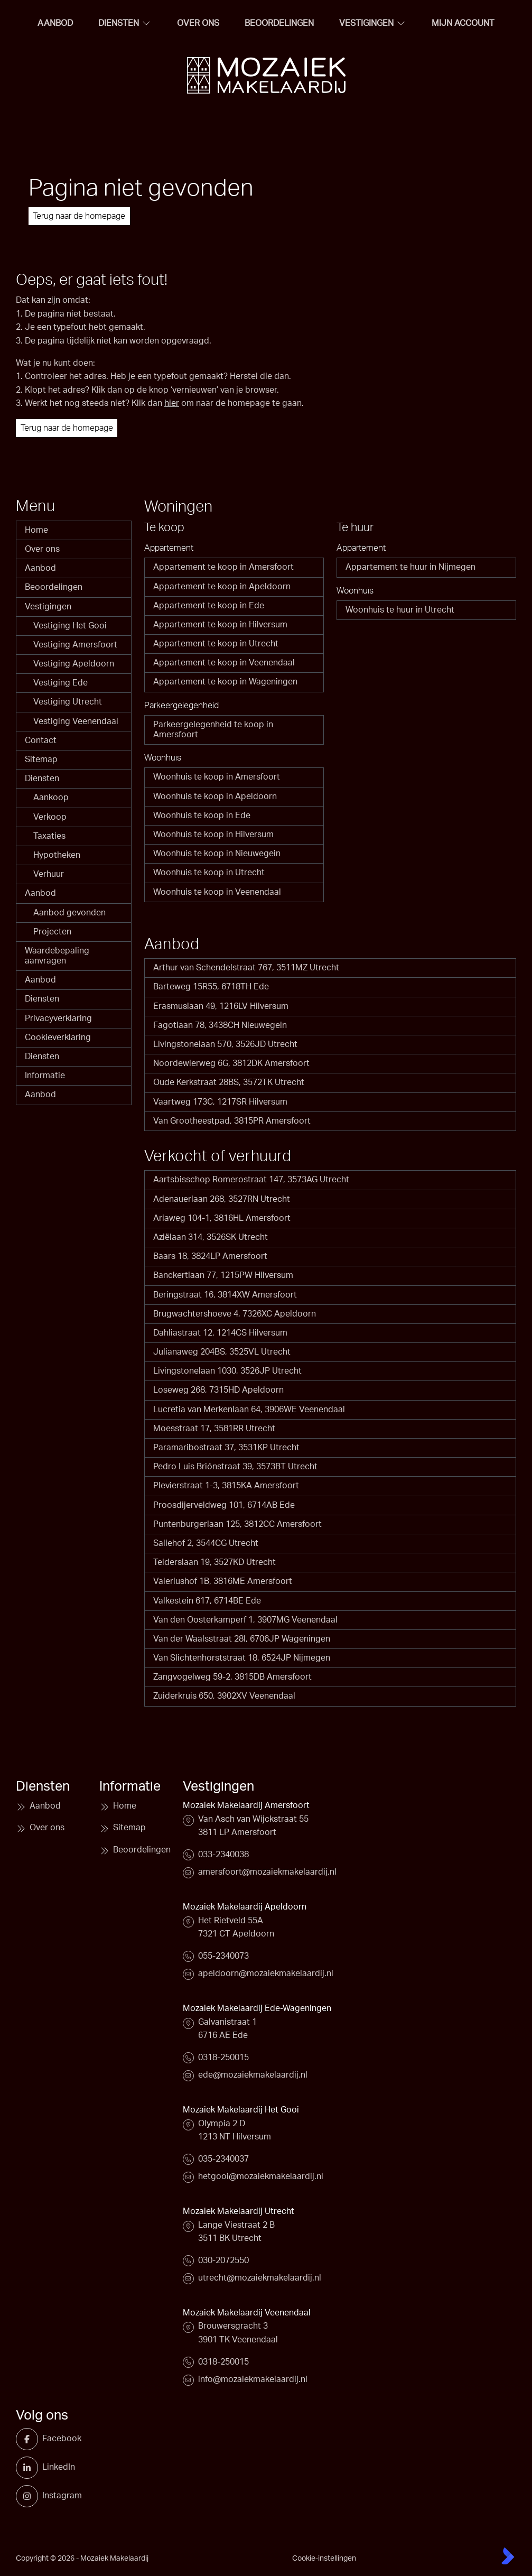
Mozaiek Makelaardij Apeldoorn (244, 1907)
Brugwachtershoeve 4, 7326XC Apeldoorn (234, 1314)
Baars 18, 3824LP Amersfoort (210, 1256)
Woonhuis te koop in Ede (201, 815)
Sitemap (41, 759)
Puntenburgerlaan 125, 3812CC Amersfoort (237, 1524)
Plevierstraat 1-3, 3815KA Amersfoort (226, 1485)
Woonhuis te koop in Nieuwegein (217, 853)
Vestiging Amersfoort (75, 645)
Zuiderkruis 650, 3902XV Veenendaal (224, 1696)
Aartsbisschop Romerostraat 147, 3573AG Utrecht (251, 1179)
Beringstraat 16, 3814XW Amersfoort (225, 1295)
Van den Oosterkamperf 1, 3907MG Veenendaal (245, 1620)
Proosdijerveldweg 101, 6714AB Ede (224, 1505)
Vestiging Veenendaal (75, 721)
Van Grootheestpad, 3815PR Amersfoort (232, 1121)
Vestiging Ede (60, 683)
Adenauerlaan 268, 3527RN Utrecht (221, 1199)
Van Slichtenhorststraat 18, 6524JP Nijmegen (241, 1658)
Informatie (45, 1075)
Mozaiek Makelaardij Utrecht (238, 2211)
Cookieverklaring (58, 1037)
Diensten (42, 778)
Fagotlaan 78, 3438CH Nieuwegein (220, 1025)
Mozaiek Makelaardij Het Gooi (241, 2110)
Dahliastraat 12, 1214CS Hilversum (220, 1333)
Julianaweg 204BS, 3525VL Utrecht (222, 1352)
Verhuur (48, 874)
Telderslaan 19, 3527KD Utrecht (214, 1562)
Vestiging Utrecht (67, 702)
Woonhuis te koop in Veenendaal (217, 892)
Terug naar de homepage (79, 216)
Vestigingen (48, 607)
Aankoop (51, 797)
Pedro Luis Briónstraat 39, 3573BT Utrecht (235, 1466)
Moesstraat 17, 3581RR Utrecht (214, 1428)
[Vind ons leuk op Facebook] (31, 2439)
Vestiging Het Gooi (70, 626)
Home (36, 530)
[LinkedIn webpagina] (31, 2468)
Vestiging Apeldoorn (73, 664)
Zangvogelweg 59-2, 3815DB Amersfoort (232, 1677)
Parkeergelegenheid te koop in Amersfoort (213, 729)
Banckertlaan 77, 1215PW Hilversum (223, 1275)
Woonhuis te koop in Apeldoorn (215, 796)
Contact (41, 740)
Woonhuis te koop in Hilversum (213, 834)
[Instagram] (31, 2496)
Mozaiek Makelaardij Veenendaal (247, 2313)
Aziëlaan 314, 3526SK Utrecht (210, 1237)
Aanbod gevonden (69, 913)
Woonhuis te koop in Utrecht (209, 872)
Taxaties (49, 836)
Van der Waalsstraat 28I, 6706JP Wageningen (241, 1639)
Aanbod (40, 568)
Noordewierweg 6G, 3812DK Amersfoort (231, 1063)
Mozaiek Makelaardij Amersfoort (246, 1805)
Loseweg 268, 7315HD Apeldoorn (218, 1390)
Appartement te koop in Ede (208, 605)
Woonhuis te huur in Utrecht (400, 610)
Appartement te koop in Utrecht (215, 644)
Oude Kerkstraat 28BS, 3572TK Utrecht (228, 1082)
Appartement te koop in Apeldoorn (222, 586)
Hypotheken (56, 855)
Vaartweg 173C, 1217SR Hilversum (220, 1102)
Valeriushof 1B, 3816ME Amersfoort (222, 1581)
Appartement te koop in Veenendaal (224, 663)
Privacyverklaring (58, 1018)
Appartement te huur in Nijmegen (410, 567)
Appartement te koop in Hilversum (220, 624)
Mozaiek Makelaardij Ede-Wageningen (257, 2008)
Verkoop (50, 817)
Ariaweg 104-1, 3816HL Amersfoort (222, 1218)
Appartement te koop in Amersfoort (223, 567)
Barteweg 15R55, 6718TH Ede (211, 987)
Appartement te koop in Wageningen (225, 682)
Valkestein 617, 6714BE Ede (207, 1601)
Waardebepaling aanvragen (57, 956)
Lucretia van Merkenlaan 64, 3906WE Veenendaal (249, 1409)
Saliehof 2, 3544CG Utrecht (205, 1543)
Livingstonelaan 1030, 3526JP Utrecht (227, 1371)
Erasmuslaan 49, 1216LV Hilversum (220, 1006)
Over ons (42, 549)
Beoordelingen (53, 587)
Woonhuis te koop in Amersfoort (216, 777)
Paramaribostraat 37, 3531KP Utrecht (226, 1447)
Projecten (52, 932)
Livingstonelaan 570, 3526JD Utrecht (225, 1044)
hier (171, 403)
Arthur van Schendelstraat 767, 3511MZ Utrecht (246, 967)
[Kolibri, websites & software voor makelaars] (507, 2555)
